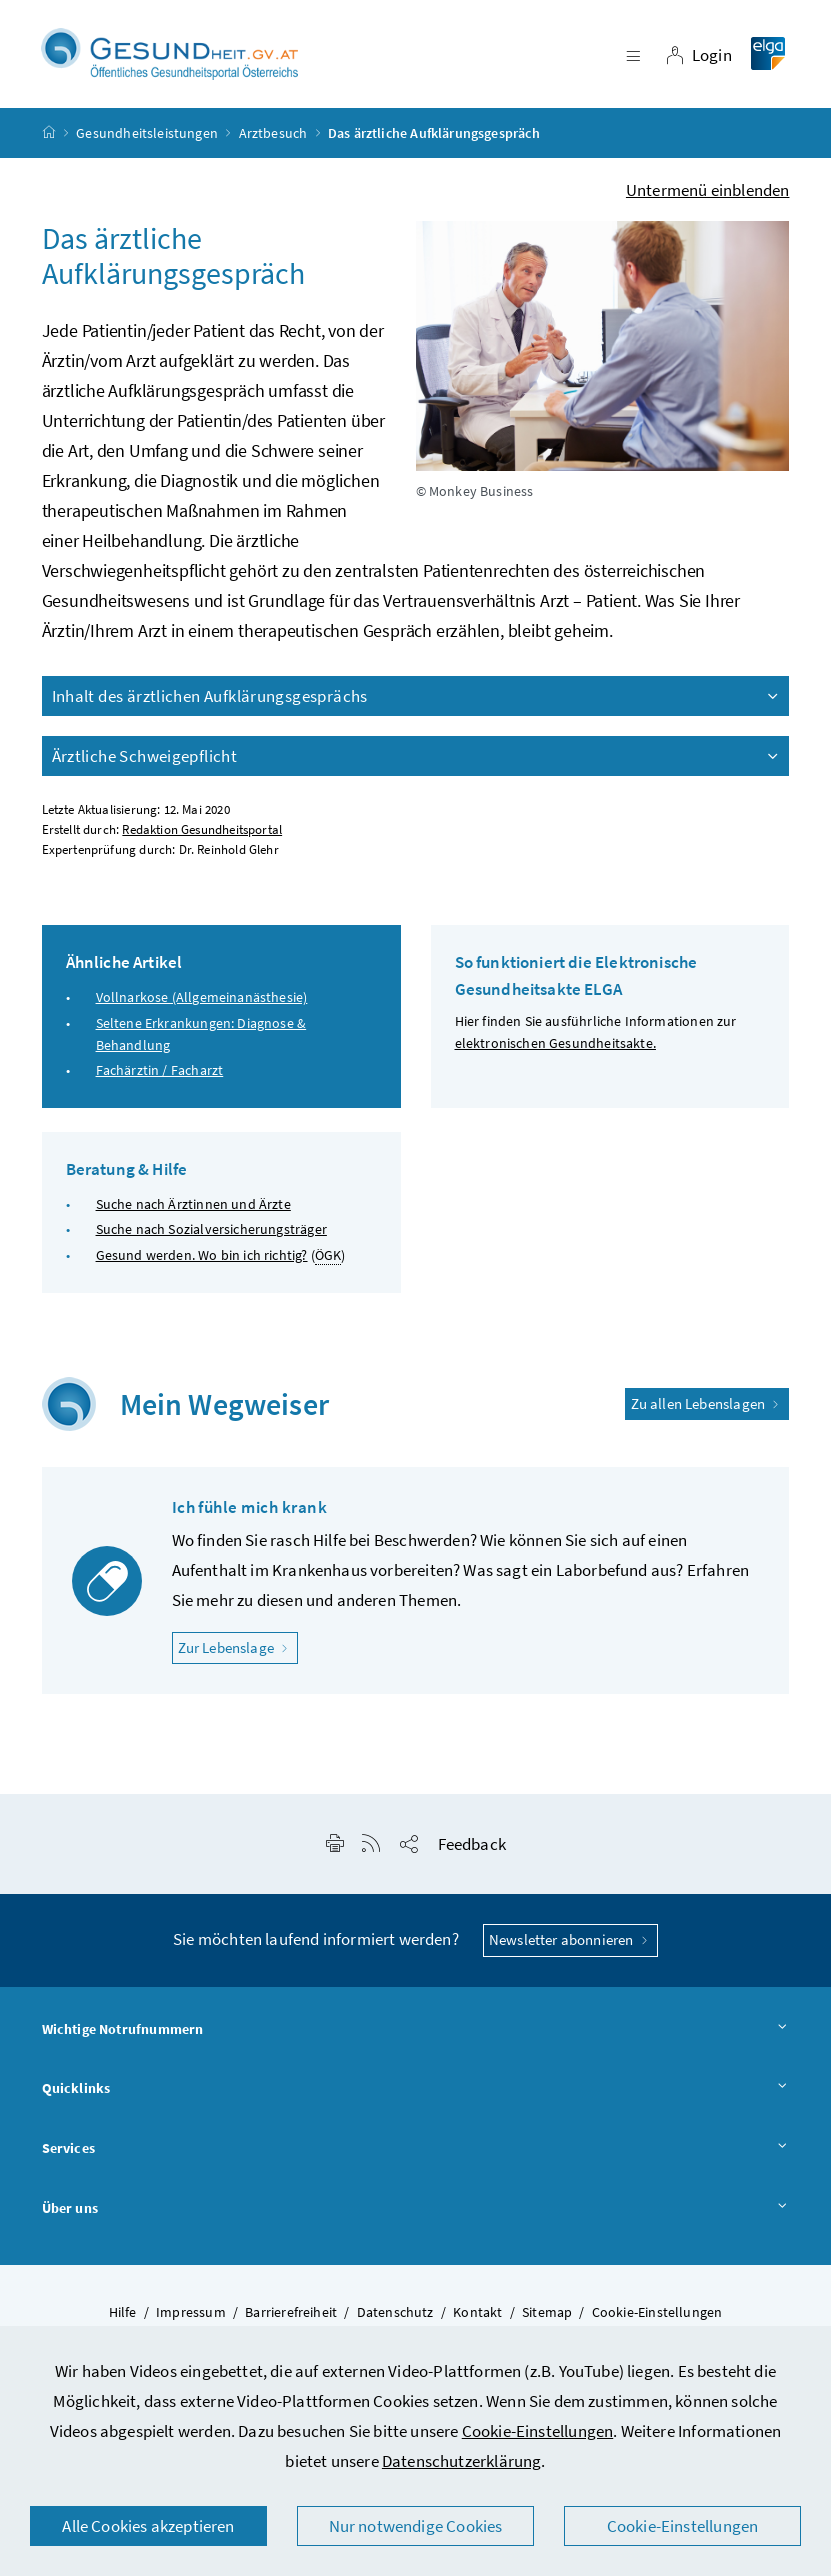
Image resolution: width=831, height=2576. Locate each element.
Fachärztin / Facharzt (160, 1071)
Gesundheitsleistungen (147, 134)
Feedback (472, 1845)
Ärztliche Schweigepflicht (417, 757)
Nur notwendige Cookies (416, 2526)
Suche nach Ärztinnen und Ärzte (193, 1205)
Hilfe (123, 2313)
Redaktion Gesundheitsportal (202, 830)
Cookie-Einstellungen (538, 2431)
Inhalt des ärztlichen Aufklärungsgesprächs (417, 697)
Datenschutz (395, 2313)
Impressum (191, 2313)
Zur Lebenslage (238, 1647)
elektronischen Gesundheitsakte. (555, 1044)
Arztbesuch (273, 134)
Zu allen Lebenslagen (707, 1404)
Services (416, 2150)
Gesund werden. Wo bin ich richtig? (202, 1256)
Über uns (416, 2210)
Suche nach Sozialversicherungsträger (211, 1230)
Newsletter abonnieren (570, 1940)
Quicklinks (416, 2090)
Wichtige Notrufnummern (416, 2031)
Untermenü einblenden (708, 191)
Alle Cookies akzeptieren (148, 2526)
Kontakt (477, 2313)
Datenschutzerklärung (462, 2461)
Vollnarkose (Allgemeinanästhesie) (202, 999)
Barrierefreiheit (291, 2313)
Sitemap (547, 2313)
